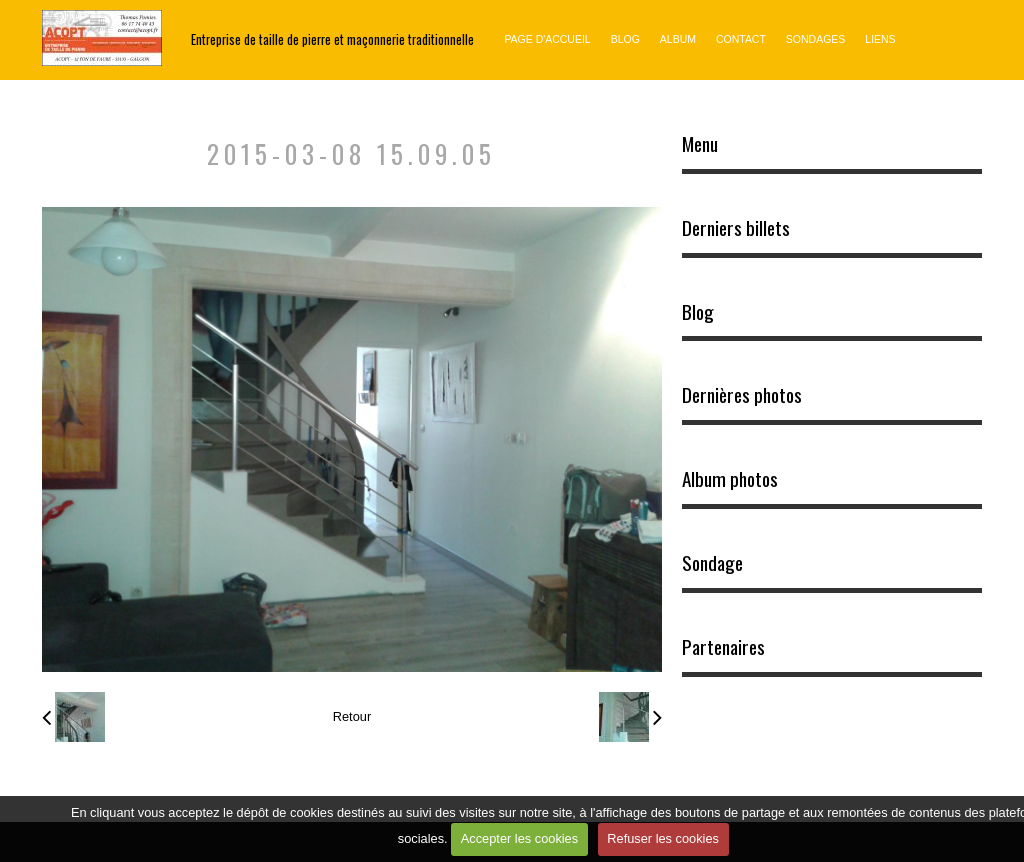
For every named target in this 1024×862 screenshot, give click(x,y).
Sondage (712, 563)
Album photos (730, 479)
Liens (880, 39)
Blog (625, 39)
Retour (352, 716)
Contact (741, 39)
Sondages (815, 39)
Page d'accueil (547, 39)
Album (678, 39)
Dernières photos (742, 395)
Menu (700, 144)
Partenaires (723, 647)
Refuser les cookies (663, 838)
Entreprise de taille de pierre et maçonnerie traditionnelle (332, 39)
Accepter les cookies (519, 838)
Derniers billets (736, 228)
